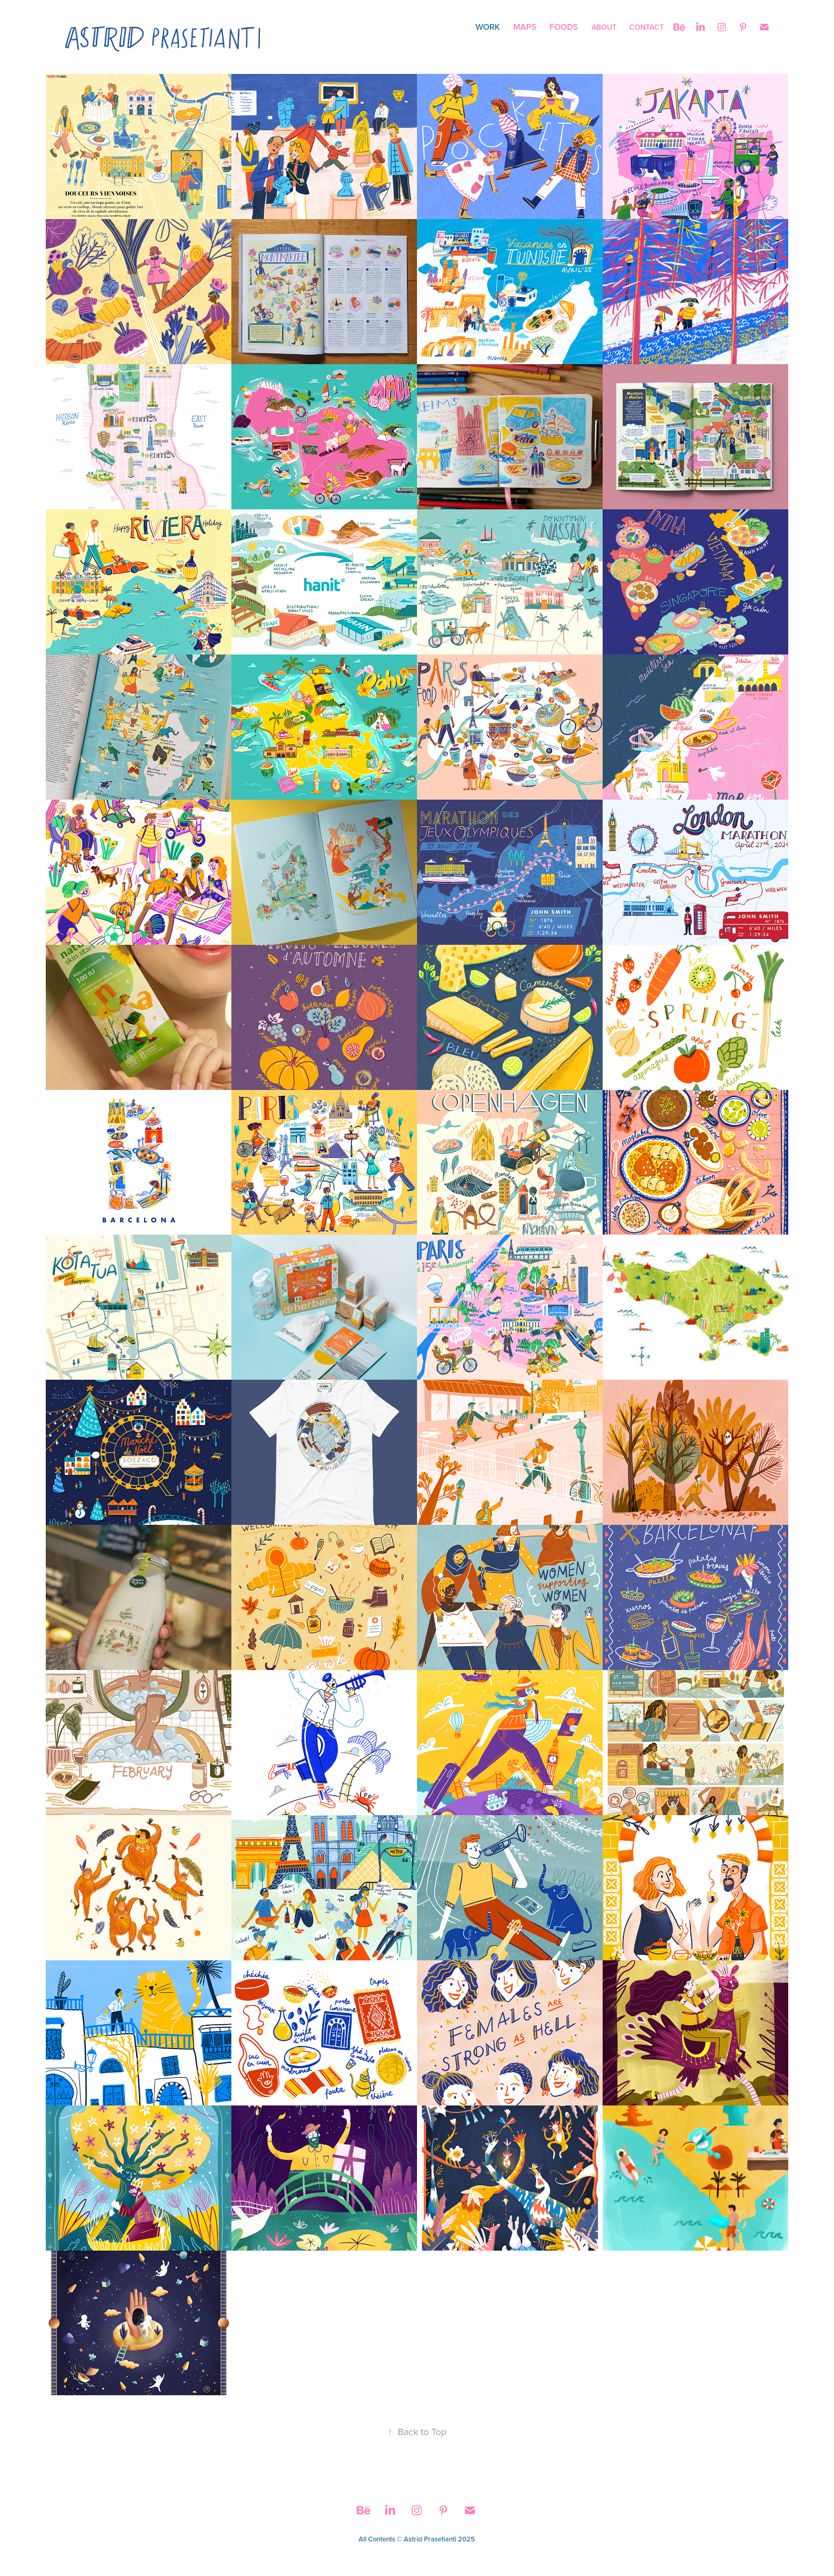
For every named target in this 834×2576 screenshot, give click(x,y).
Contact (646, 27)
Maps (525, 27)
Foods (563, 27)
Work (488, 27)
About (603, 27)
